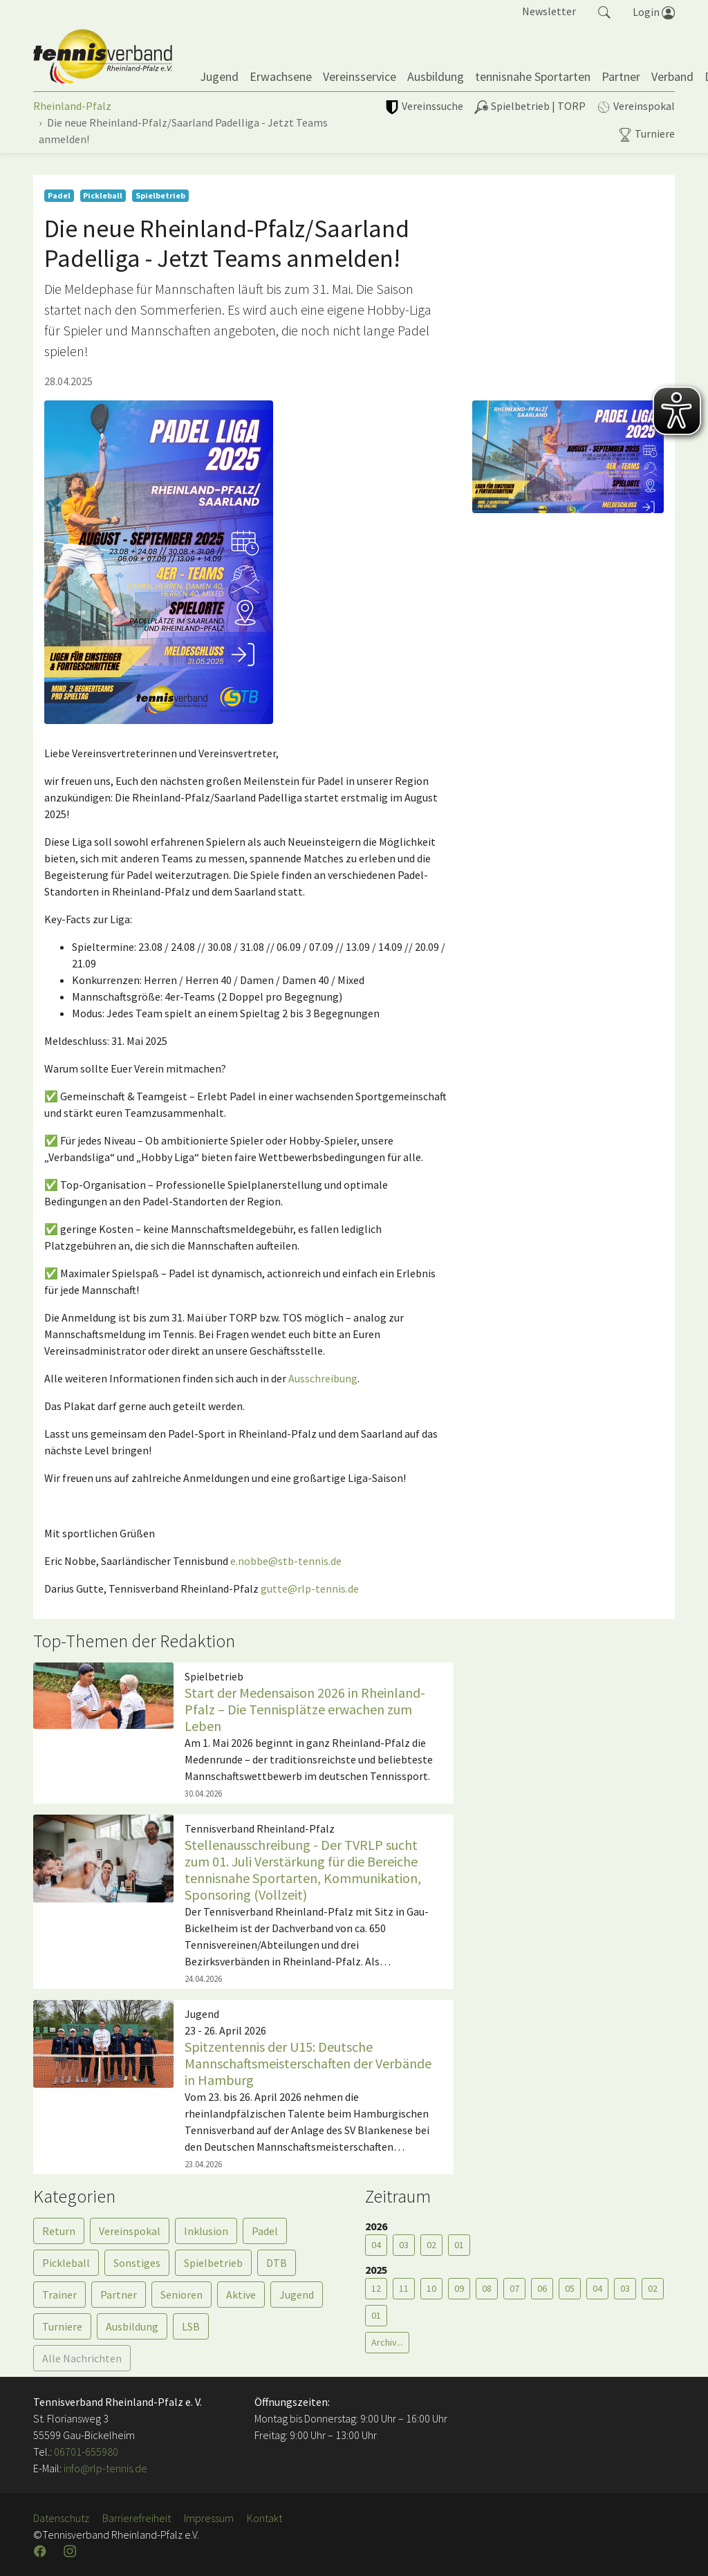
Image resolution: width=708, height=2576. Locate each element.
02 (431, 2245)
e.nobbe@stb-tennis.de (286, 1561)
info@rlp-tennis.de (104, 2468)
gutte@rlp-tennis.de (310, 1588)
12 (376, 2288)
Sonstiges (136, 2263)
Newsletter (549, 11)
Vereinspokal (129, 2231)
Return (58, 2231)
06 (542, 2288)
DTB (276, 2263)
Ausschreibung (322, 1378)
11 (404, 2288)
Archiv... (387, 2342)
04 (376, 2245)
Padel (265, 2231)
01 (459, 2245)
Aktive (241, 2294)
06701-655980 (86, 2451)
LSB (191, 2326)
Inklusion (206, 2231)
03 (404, 2245)
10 (431, 2288)
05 (570, 2288)
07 (514, 2288)
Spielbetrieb (213, 2263)
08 (487, 2288)
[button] (604, 11)
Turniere (62, 2326)
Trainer (59, 2294)
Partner (118, 2294)
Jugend (296, 2294)
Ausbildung (132, 2326)
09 (459, 2288)
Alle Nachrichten (82, 2358)
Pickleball (66, 2263)
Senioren (181, 2294)
